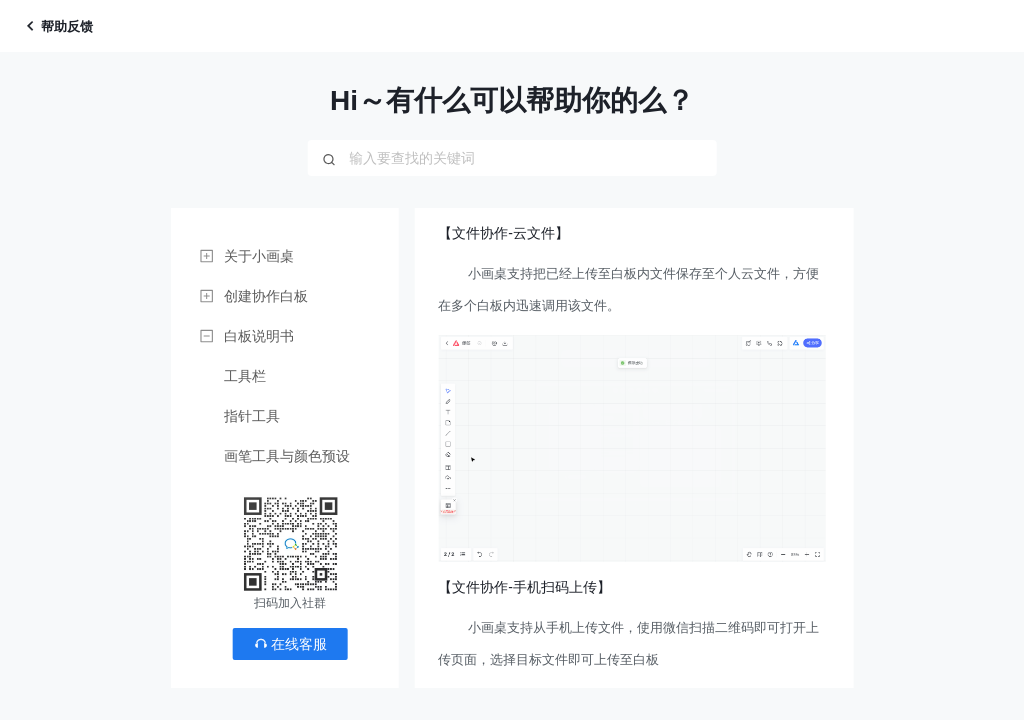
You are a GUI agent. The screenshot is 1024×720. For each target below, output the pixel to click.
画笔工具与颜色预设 (287, 456)
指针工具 (252, 416)
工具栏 (245, 376)
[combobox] (512, 158)
